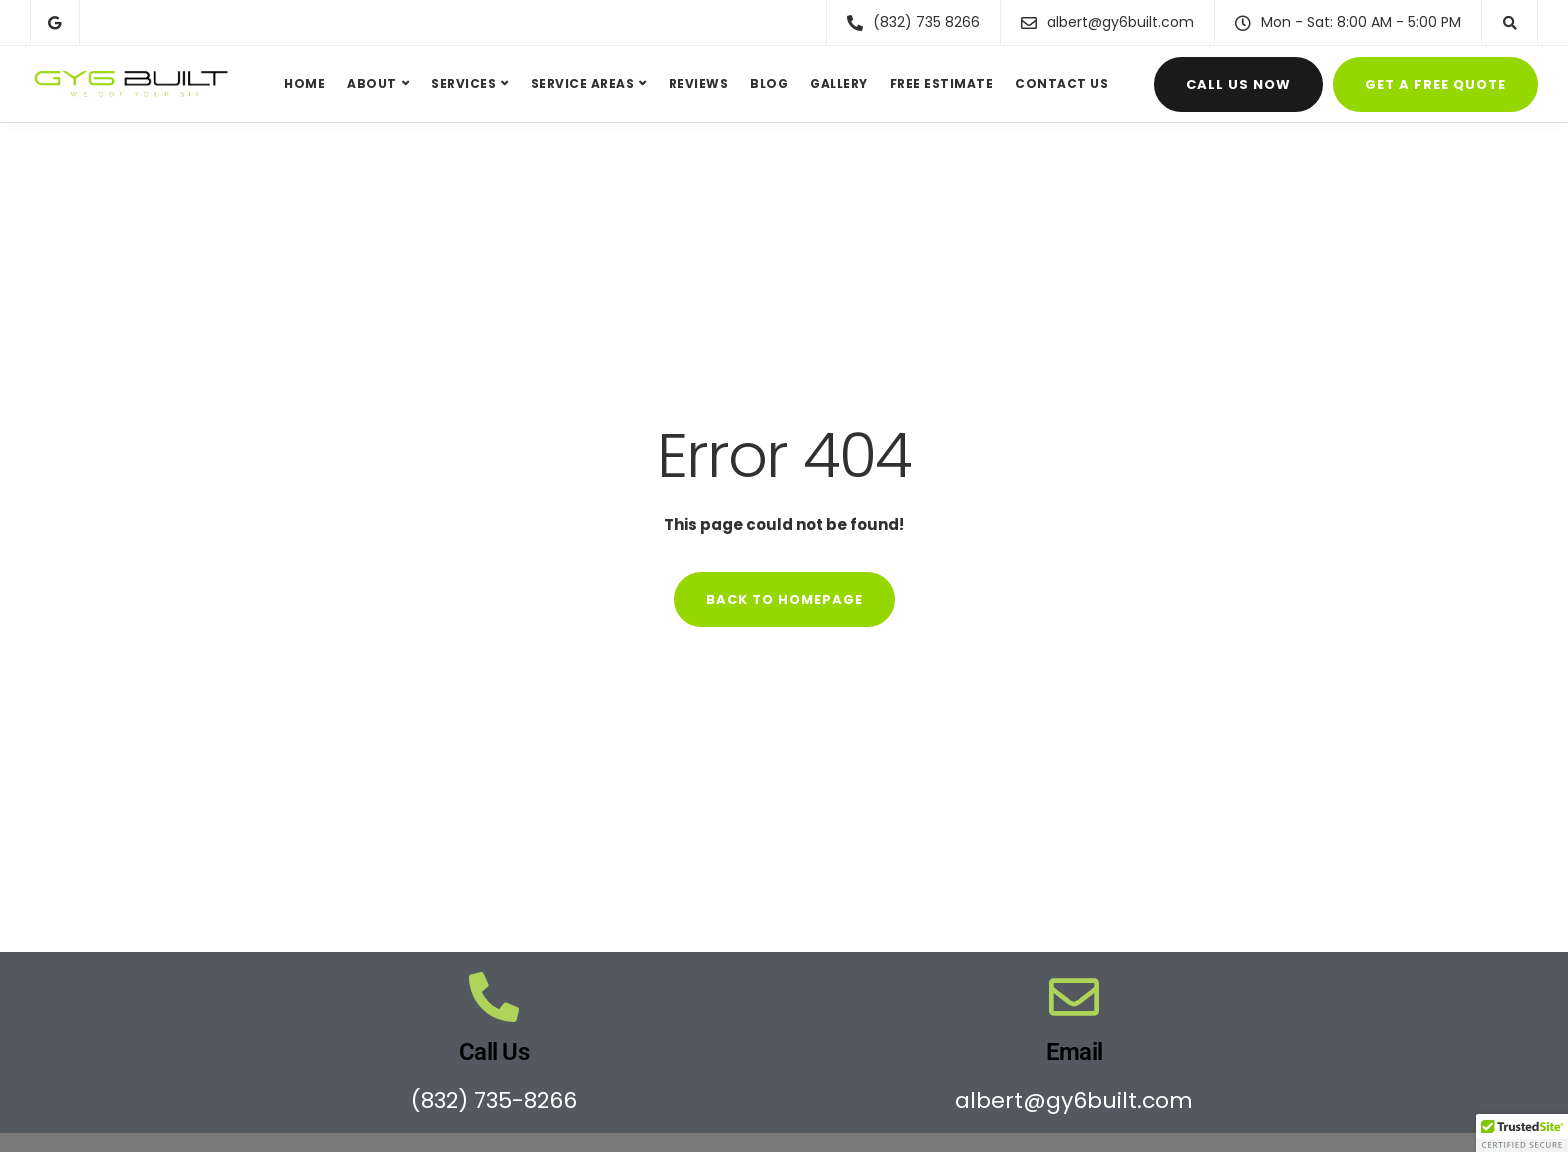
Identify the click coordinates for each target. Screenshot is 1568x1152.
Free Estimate (942, 83)
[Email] (1074, 997)
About (372, 83)
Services (463, 83)
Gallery (839, 83)
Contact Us (1061, 83)
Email (1074, 1052)
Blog (769, 83)
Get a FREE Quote (1435, 84)
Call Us (494, 1052)
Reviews (699, 83)
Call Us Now (1238, 84)
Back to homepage (784, 599)
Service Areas (583, 83)
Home (304, 83)
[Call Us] (494, 997)
